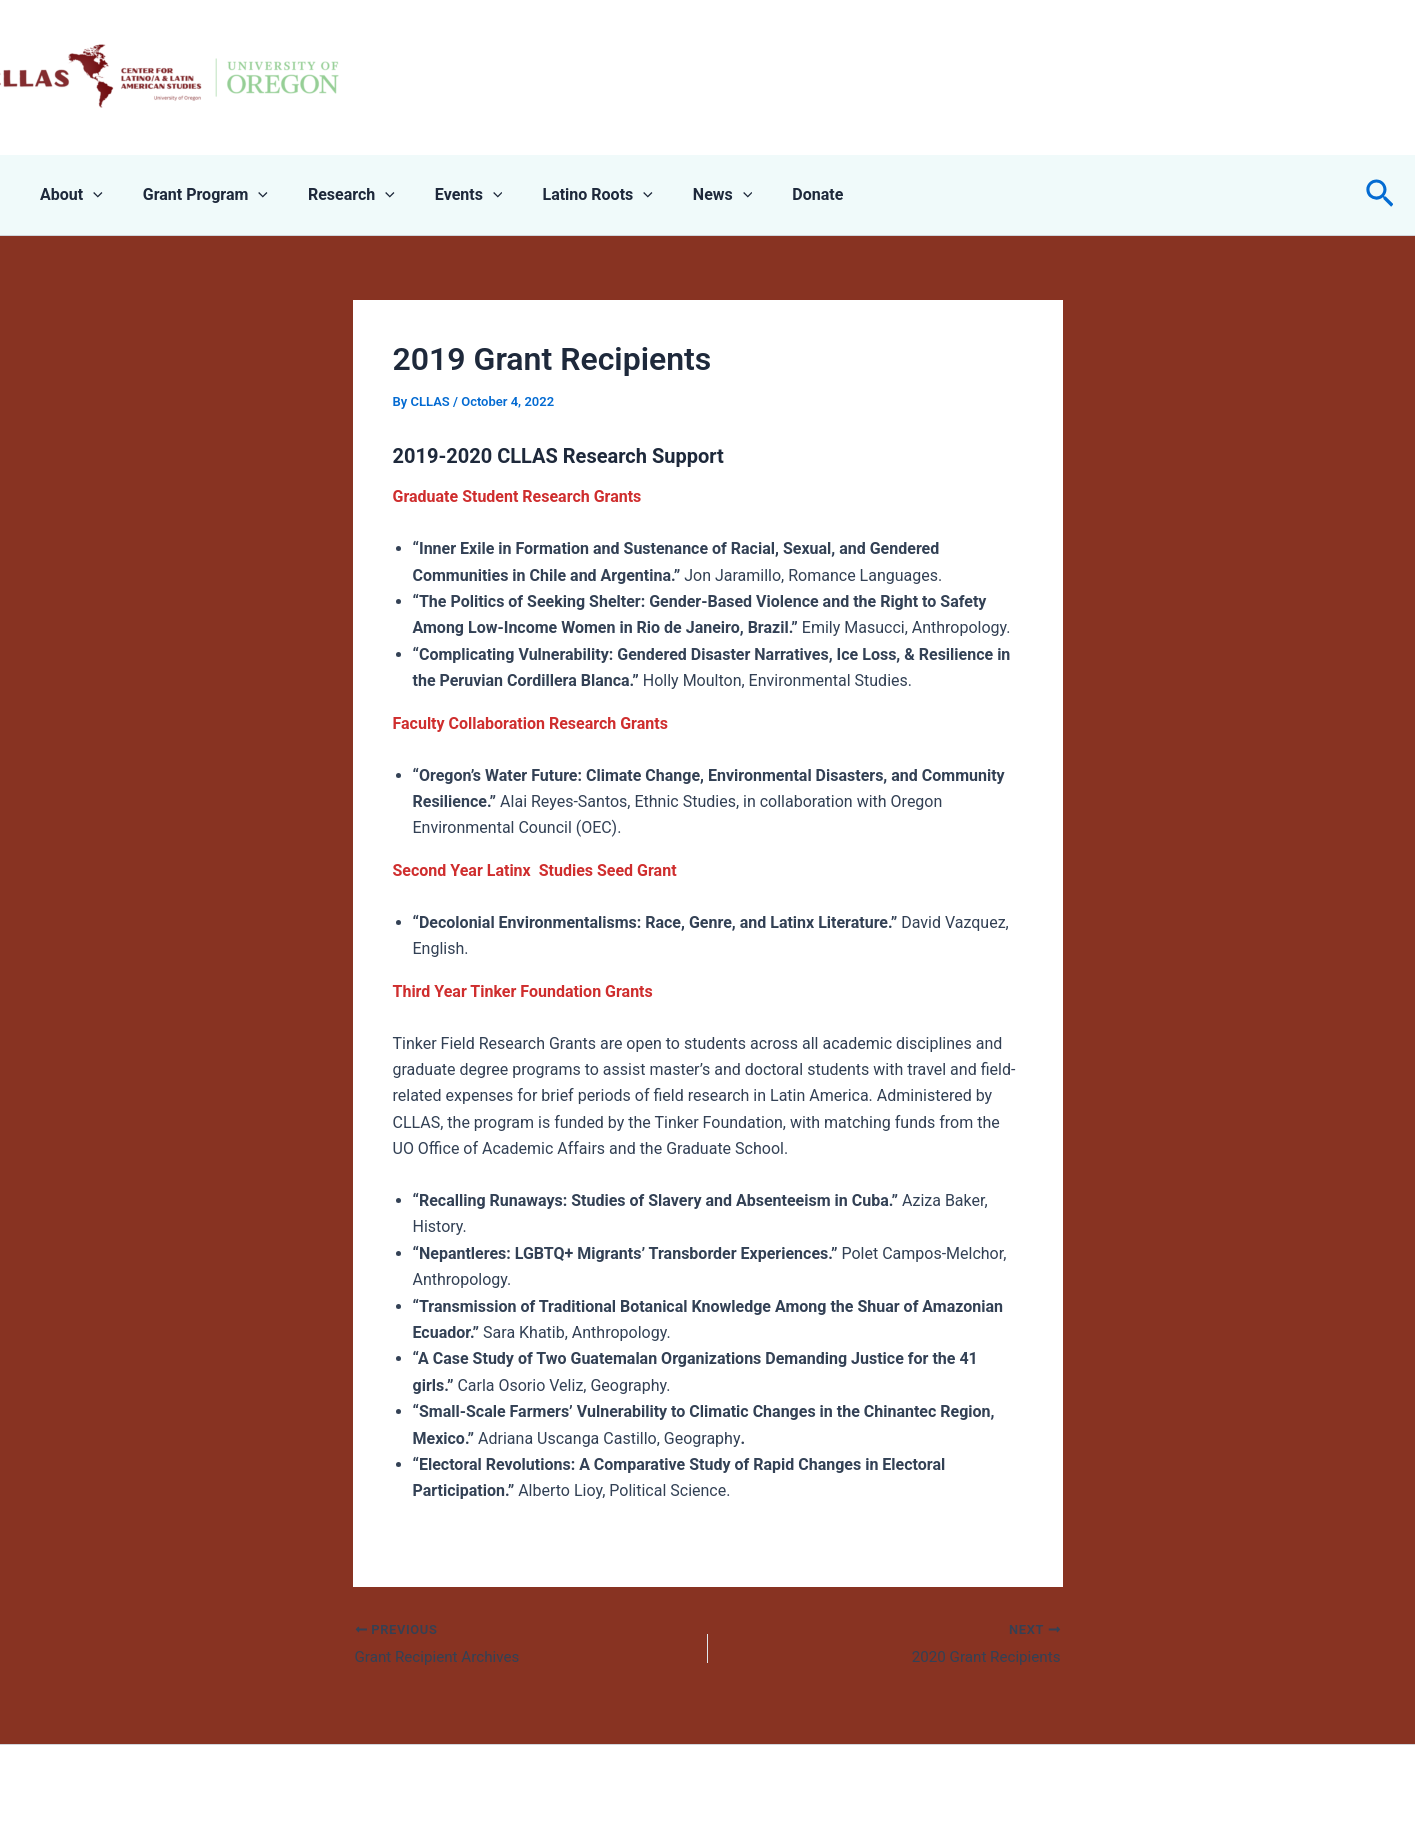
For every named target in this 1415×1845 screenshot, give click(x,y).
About (67, 195)
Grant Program (193, 195)
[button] (1380, 195)
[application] (89, 195)
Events (441, 195)
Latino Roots (561, 195)
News (679, 195)
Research (331, 195)
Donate (765, 194)
